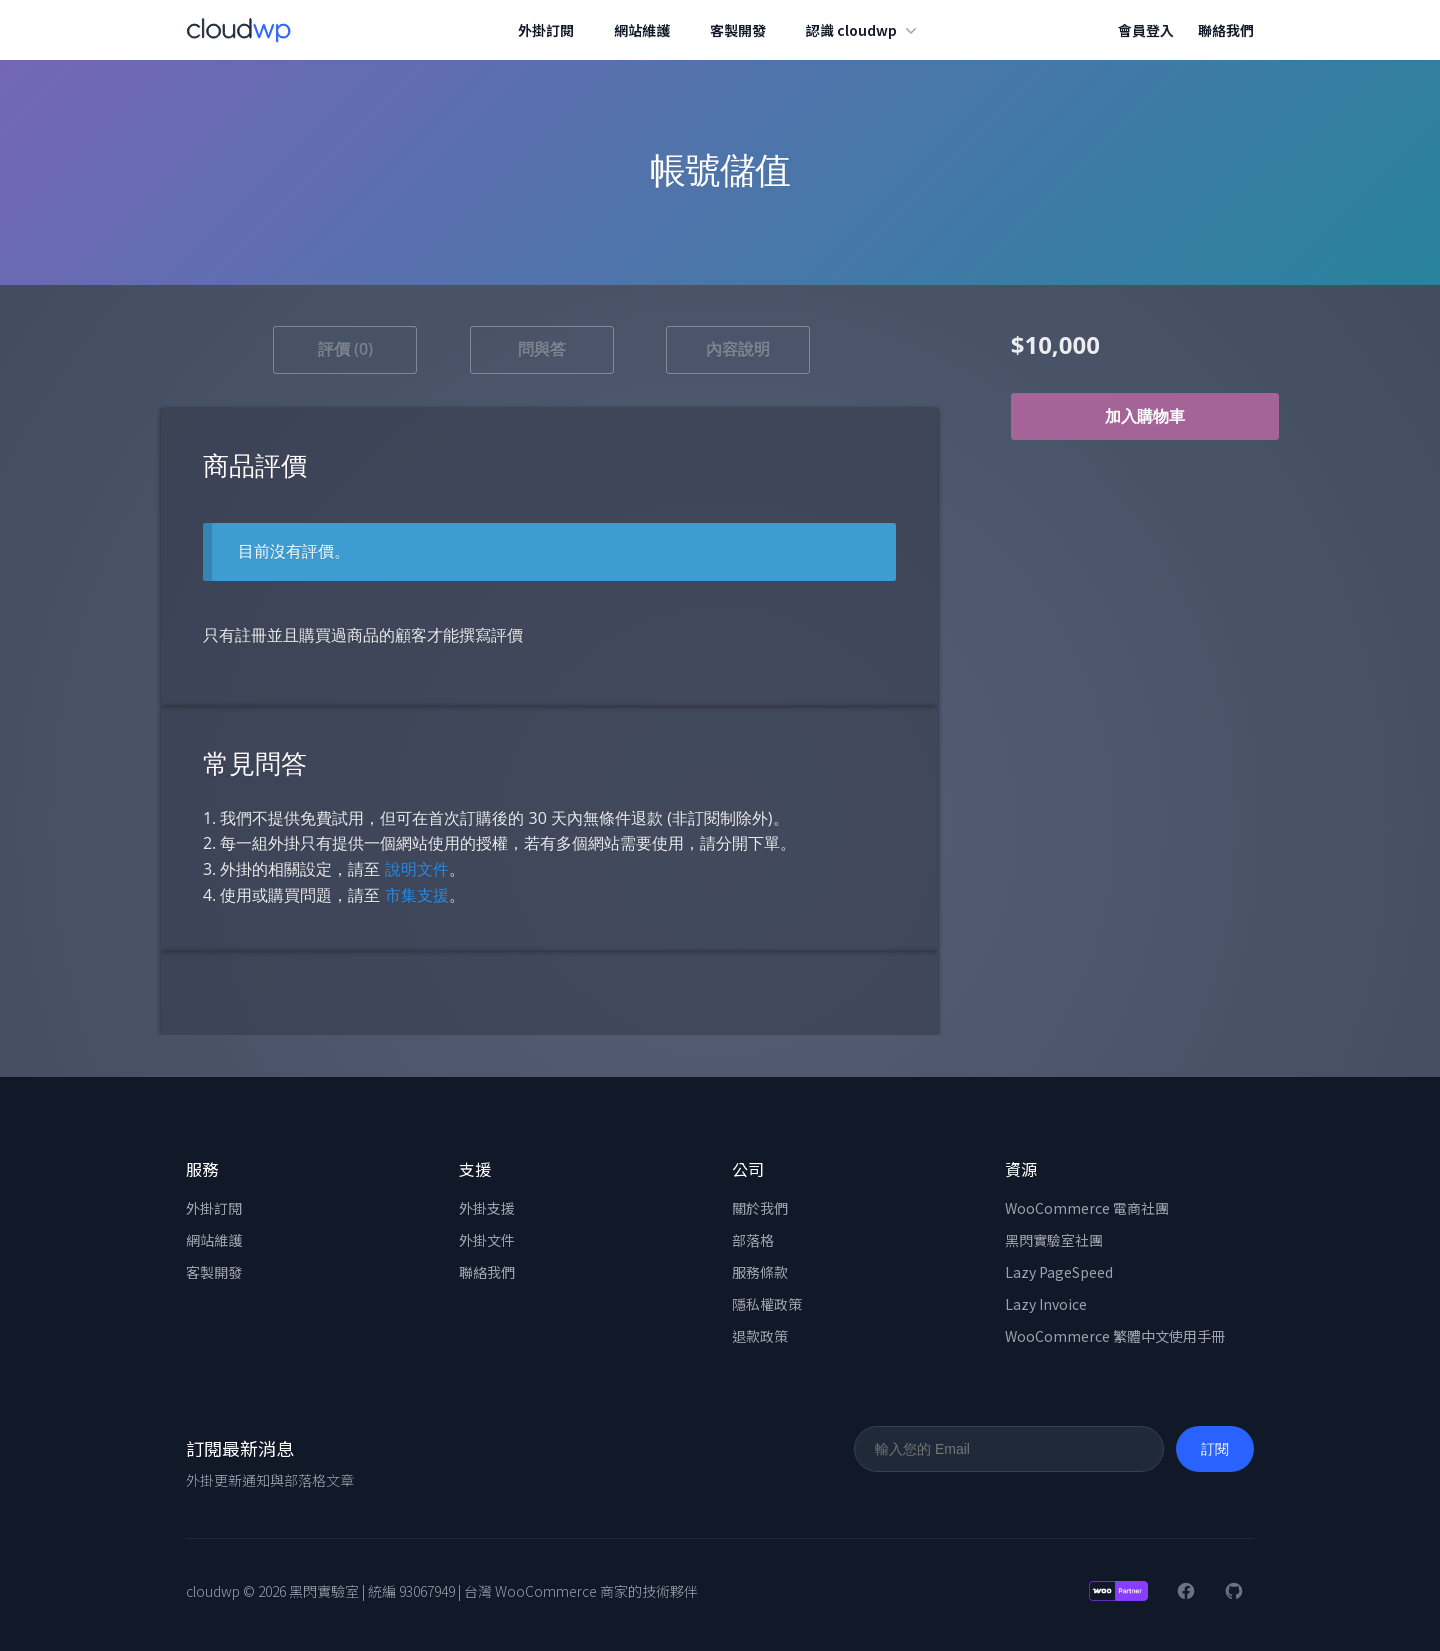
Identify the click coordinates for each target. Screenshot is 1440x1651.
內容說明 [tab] (738, 349)
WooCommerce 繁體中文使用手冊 (1115, 1336)
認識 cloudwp (864, 30)
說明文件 (417, 869)
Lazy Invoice (1046, 1304)
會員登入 (1146, 30)
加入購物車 (1145, 416)
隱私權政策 (767, 1304)
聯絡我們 (1226, 30)
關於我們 (760, 1208)
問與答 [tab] (542, 349)
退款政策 (760, 1336)
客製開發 (739, 30)
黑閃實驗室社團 (1054, 1240)
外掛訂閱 (547, 30)
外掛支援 (487, 1208)
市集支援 (417, 895)
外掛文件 (487, 1240)
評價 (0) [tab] (345, 349)
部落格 (753, 1240)
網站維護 (643, 30)
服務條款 (760, 1272)
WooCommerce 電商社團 (1087, 1208)
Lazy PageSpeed (1059, 1272)
